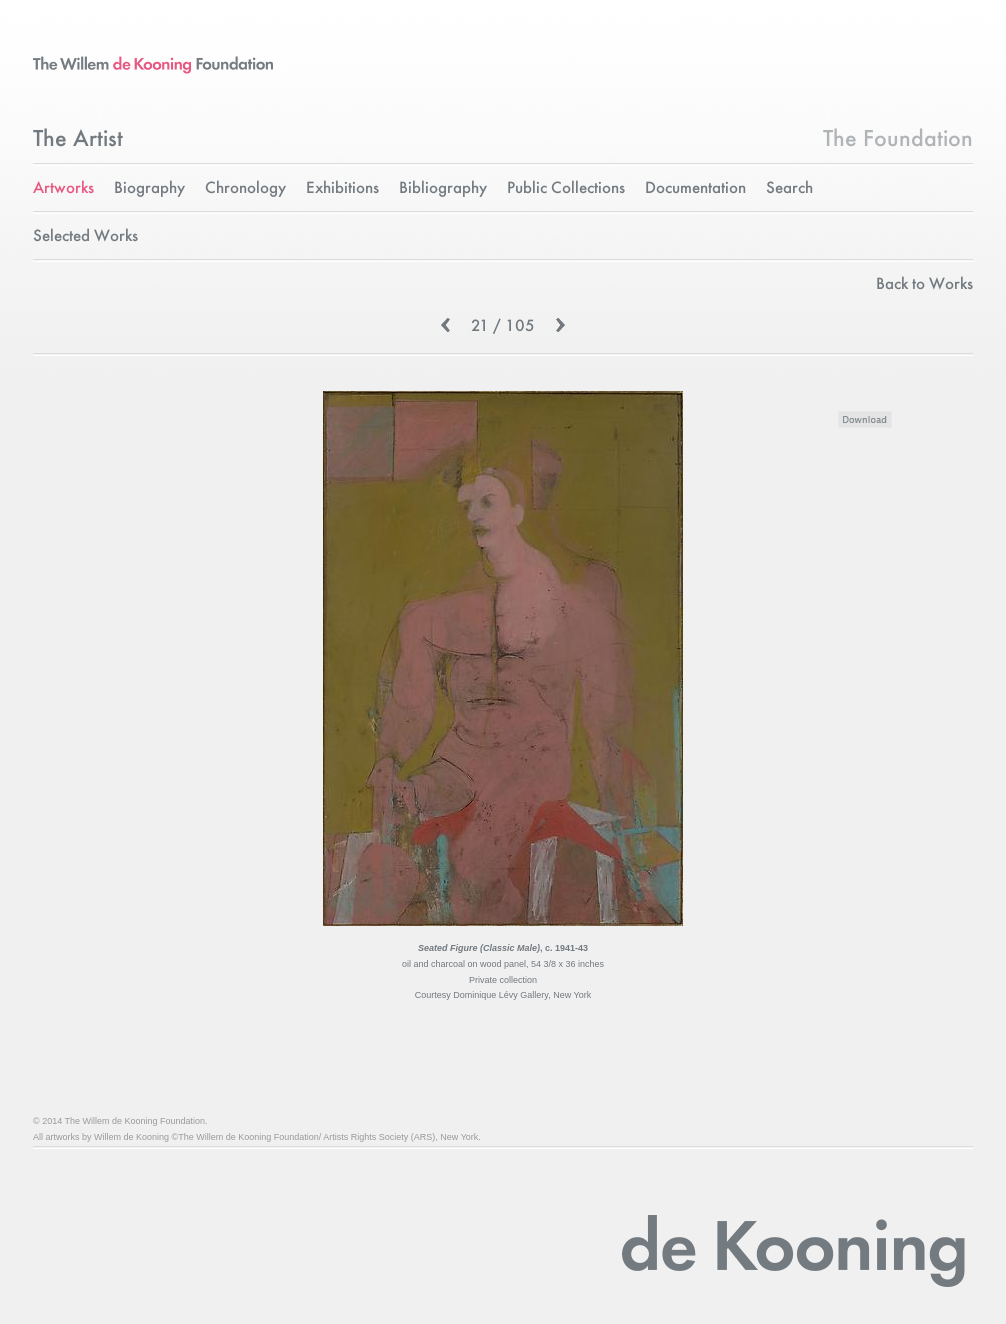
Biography (149, 188)
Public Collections (566, 188)
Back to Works (924, 284)
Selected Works (85, 236)
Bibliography (443, 188)
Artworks (63, 188)
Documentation (695, 188)
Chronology (245, 188)
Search (789, 188)
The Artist (78, 140)
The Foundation (898, 140)
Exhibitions (342, 188)
